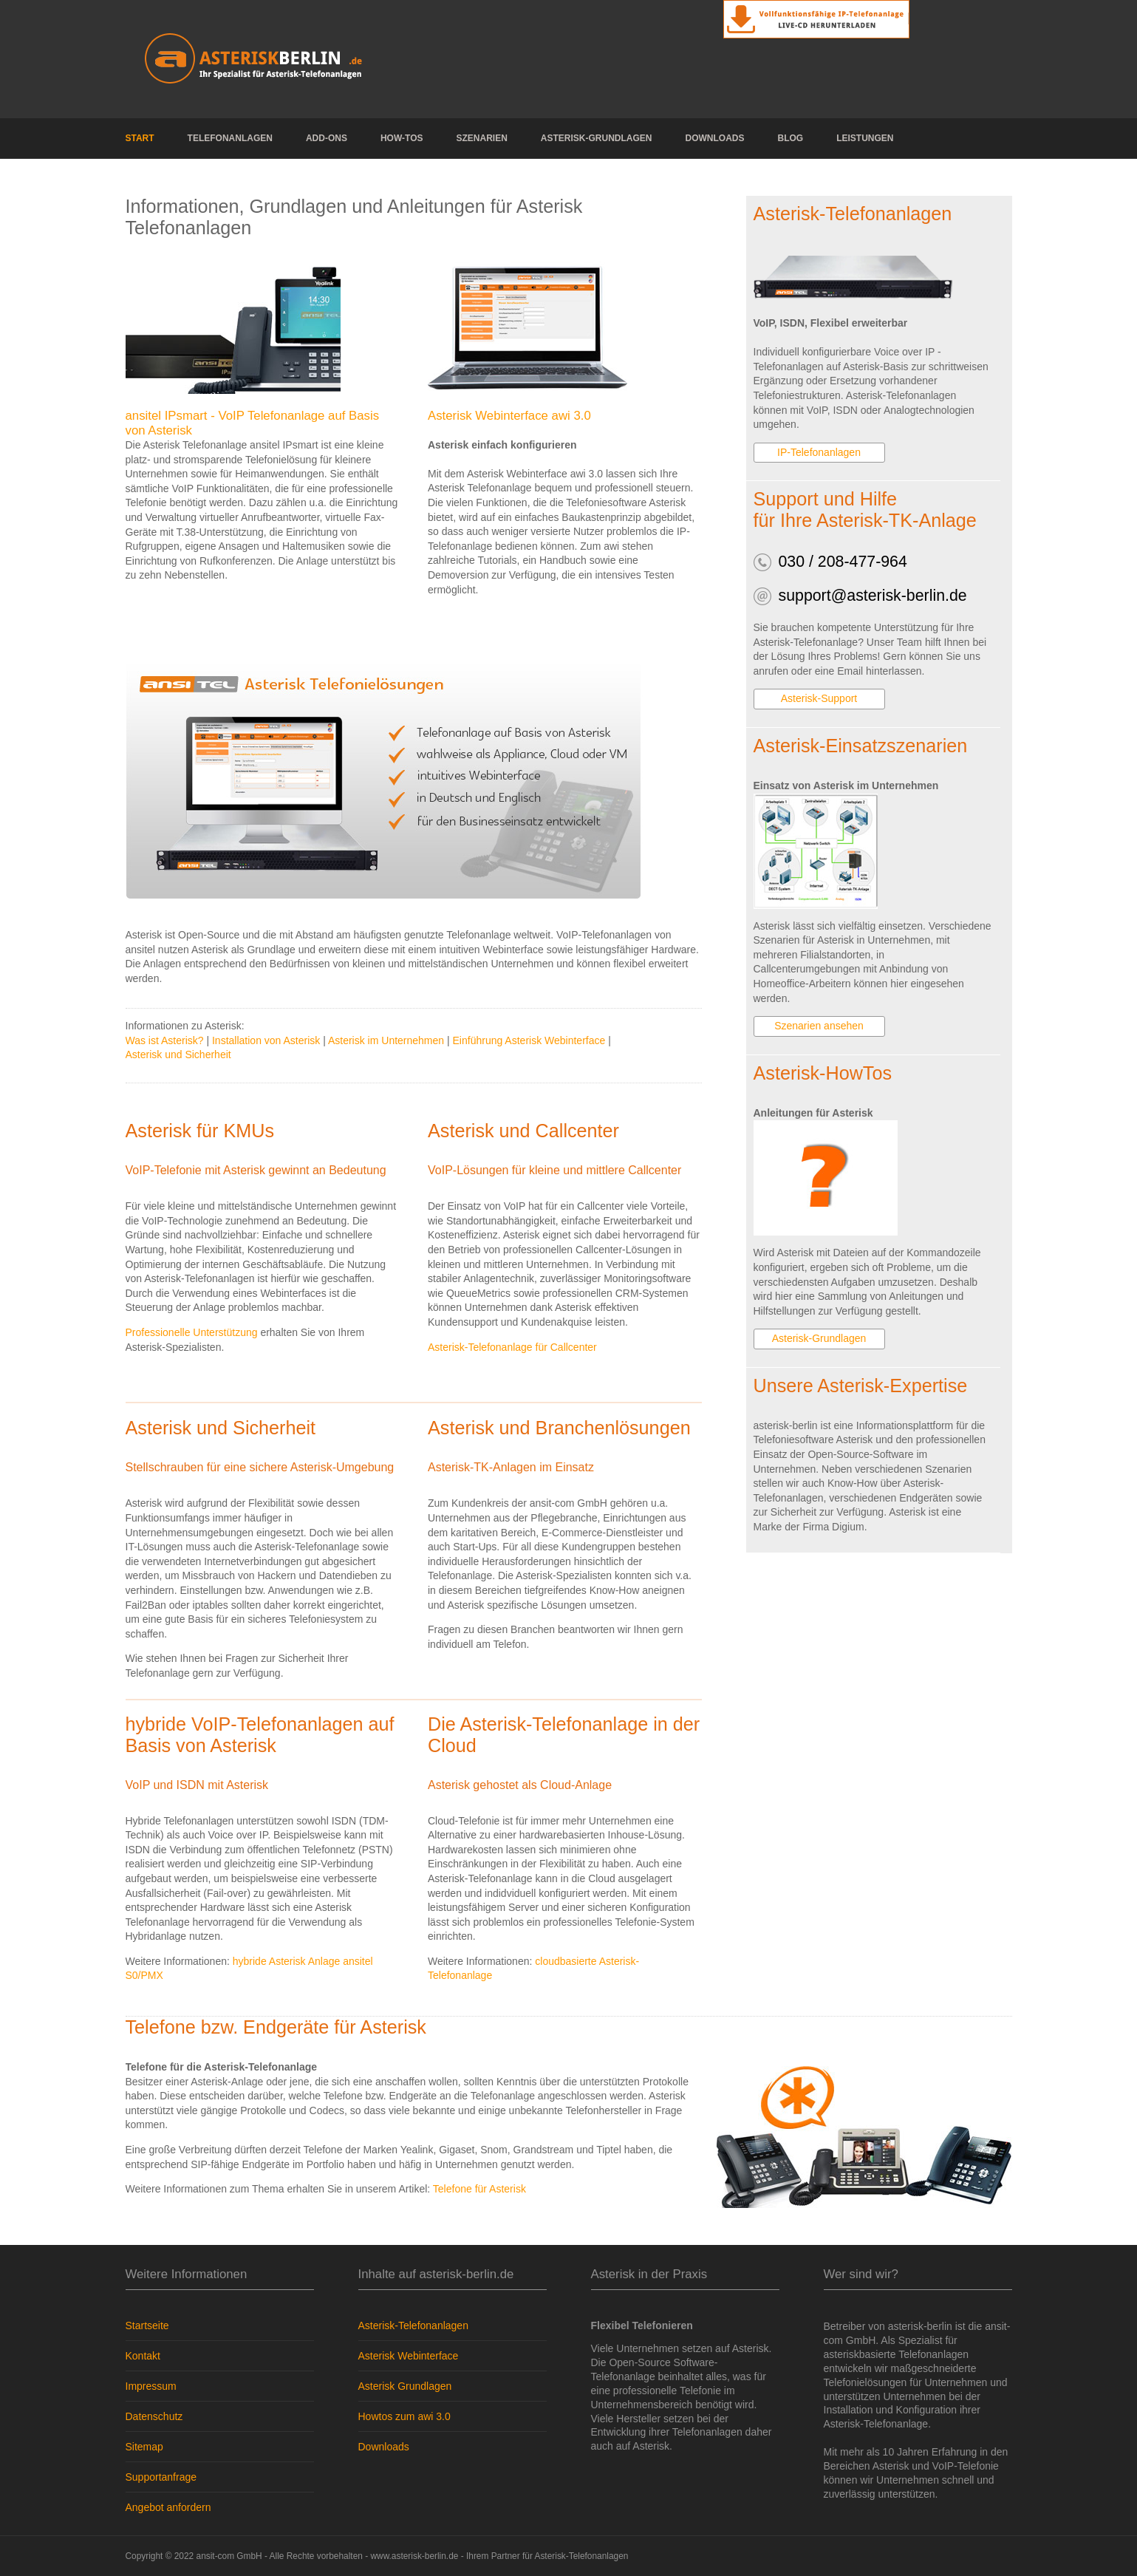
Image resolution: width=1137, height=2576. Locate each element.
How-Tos (401, 138)
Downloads (715, 138)
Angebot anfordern (168, 2507)
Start (140, 138)
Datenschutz (154, 2416)
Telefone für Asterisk (479, 2189)
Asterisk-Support (819, 698)
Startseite (147, 2325)
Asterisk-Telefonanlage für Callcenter (512, 1347)
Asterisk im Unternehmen (386, 1040)
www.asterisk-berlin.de (414, 2556)
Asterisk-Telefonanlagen (413, 2325)
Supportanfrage (161, 2477)
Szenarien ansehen (819, 1026)
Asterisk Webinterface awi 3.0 (509, 416)
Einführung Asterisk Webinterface (529, 1040)
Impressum (151, 2386)
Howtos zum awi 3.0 (404, 2416)
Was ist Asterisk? (165, 1040)
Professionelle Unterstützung (192, 1332)
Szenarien (482, 138)
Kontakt (143, 2356)
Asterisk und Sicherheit (178, 1054)
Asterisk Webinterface (408, 2356)
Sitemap (144, 2447)
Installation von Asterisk (266, 1040)
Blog (791, 138)
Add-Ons (326, 138)
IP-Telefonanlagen (819, 452)
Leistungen (864, 138)
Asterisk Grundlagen (405, 2386)
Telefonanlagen (230, 138)
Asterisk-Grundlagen (596, 138)
